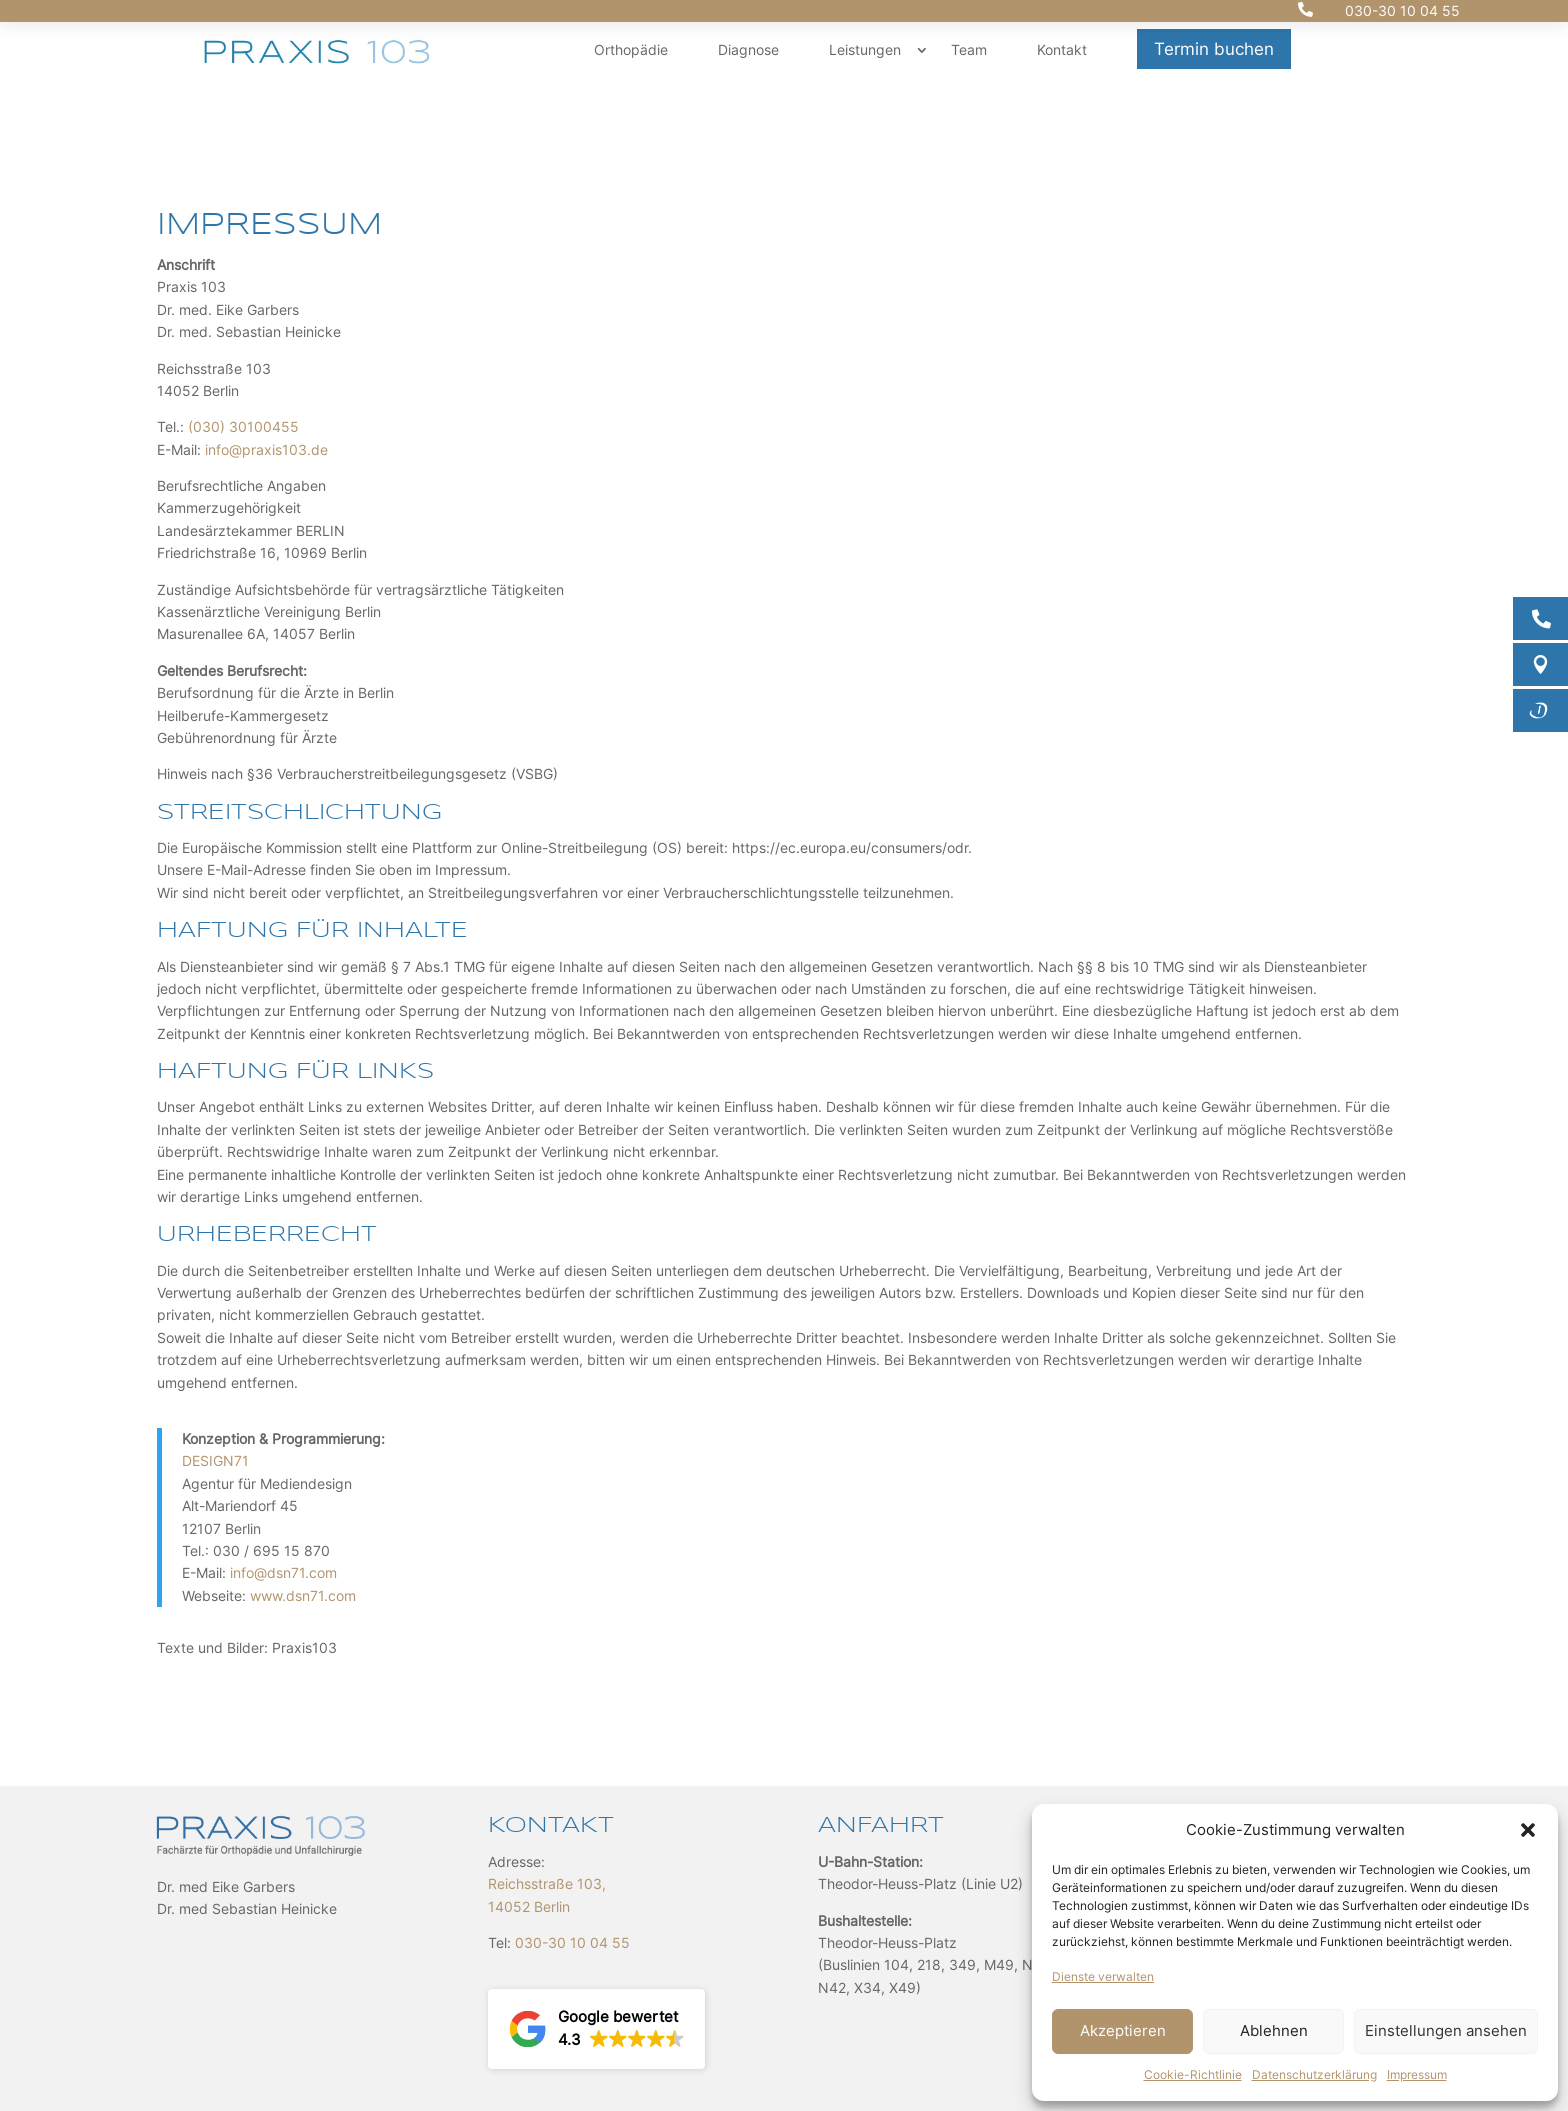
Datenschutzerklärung (1314, 2074)
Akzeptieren (1123, 2030)
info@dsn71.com (283, 1572)
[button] (1528, 1830)
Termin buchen (1214, 49)
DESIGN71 (215, 1460)
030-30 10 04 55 (1402, 10)
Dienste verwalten (1103, 1976)
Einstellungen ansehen (1446, 2030)
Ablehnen (1274, 2030)
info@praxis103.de (266, 449)
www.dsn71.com (303, 1595)
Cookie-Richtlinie (1193, 2074)
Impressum (1417, 2074)
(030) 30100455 (243, 426)
